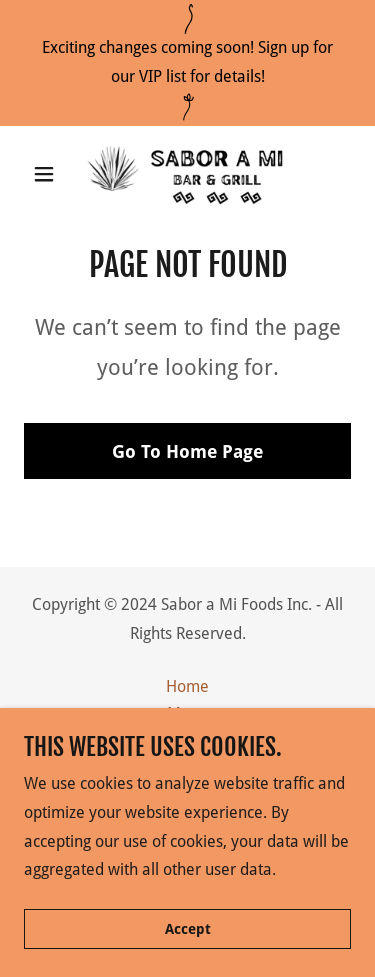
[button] (48, 174)
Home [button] (187, 686)
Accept (188, 929)
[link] (187, 174)
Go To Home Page (187, 451)
